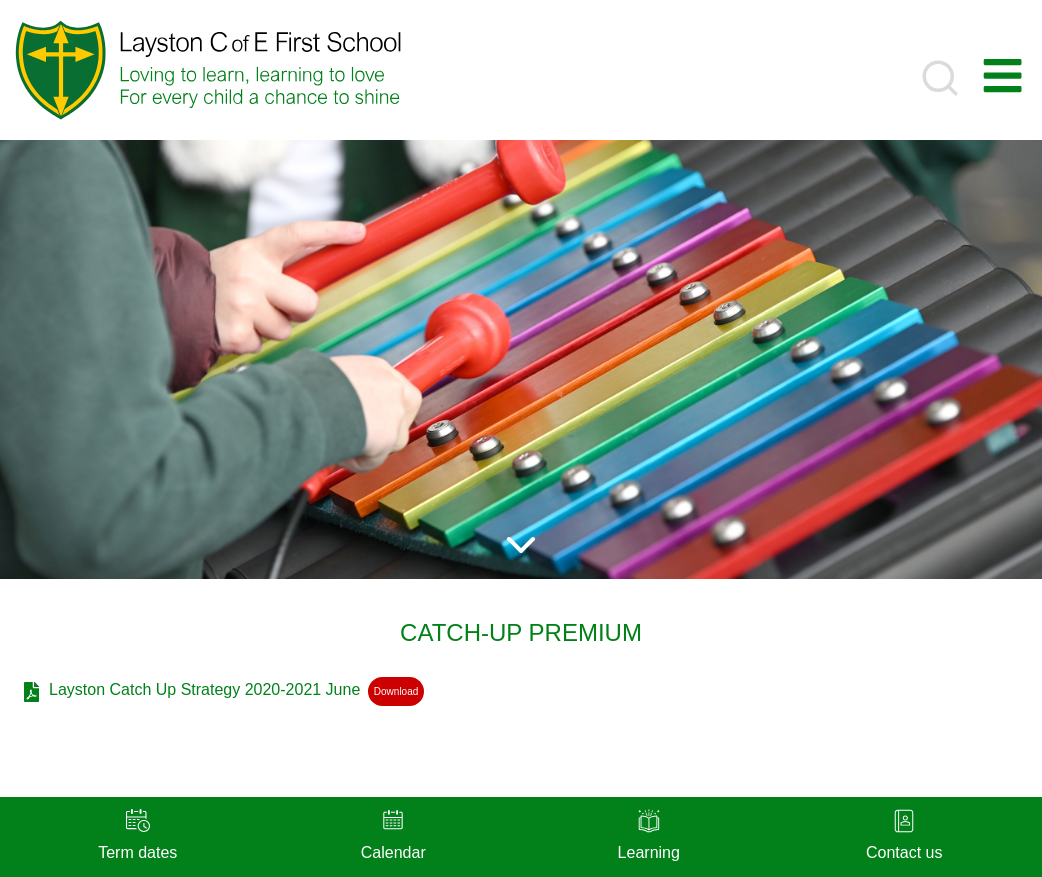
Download (396, 691)
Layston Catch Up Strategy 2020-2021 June (204, 689)
